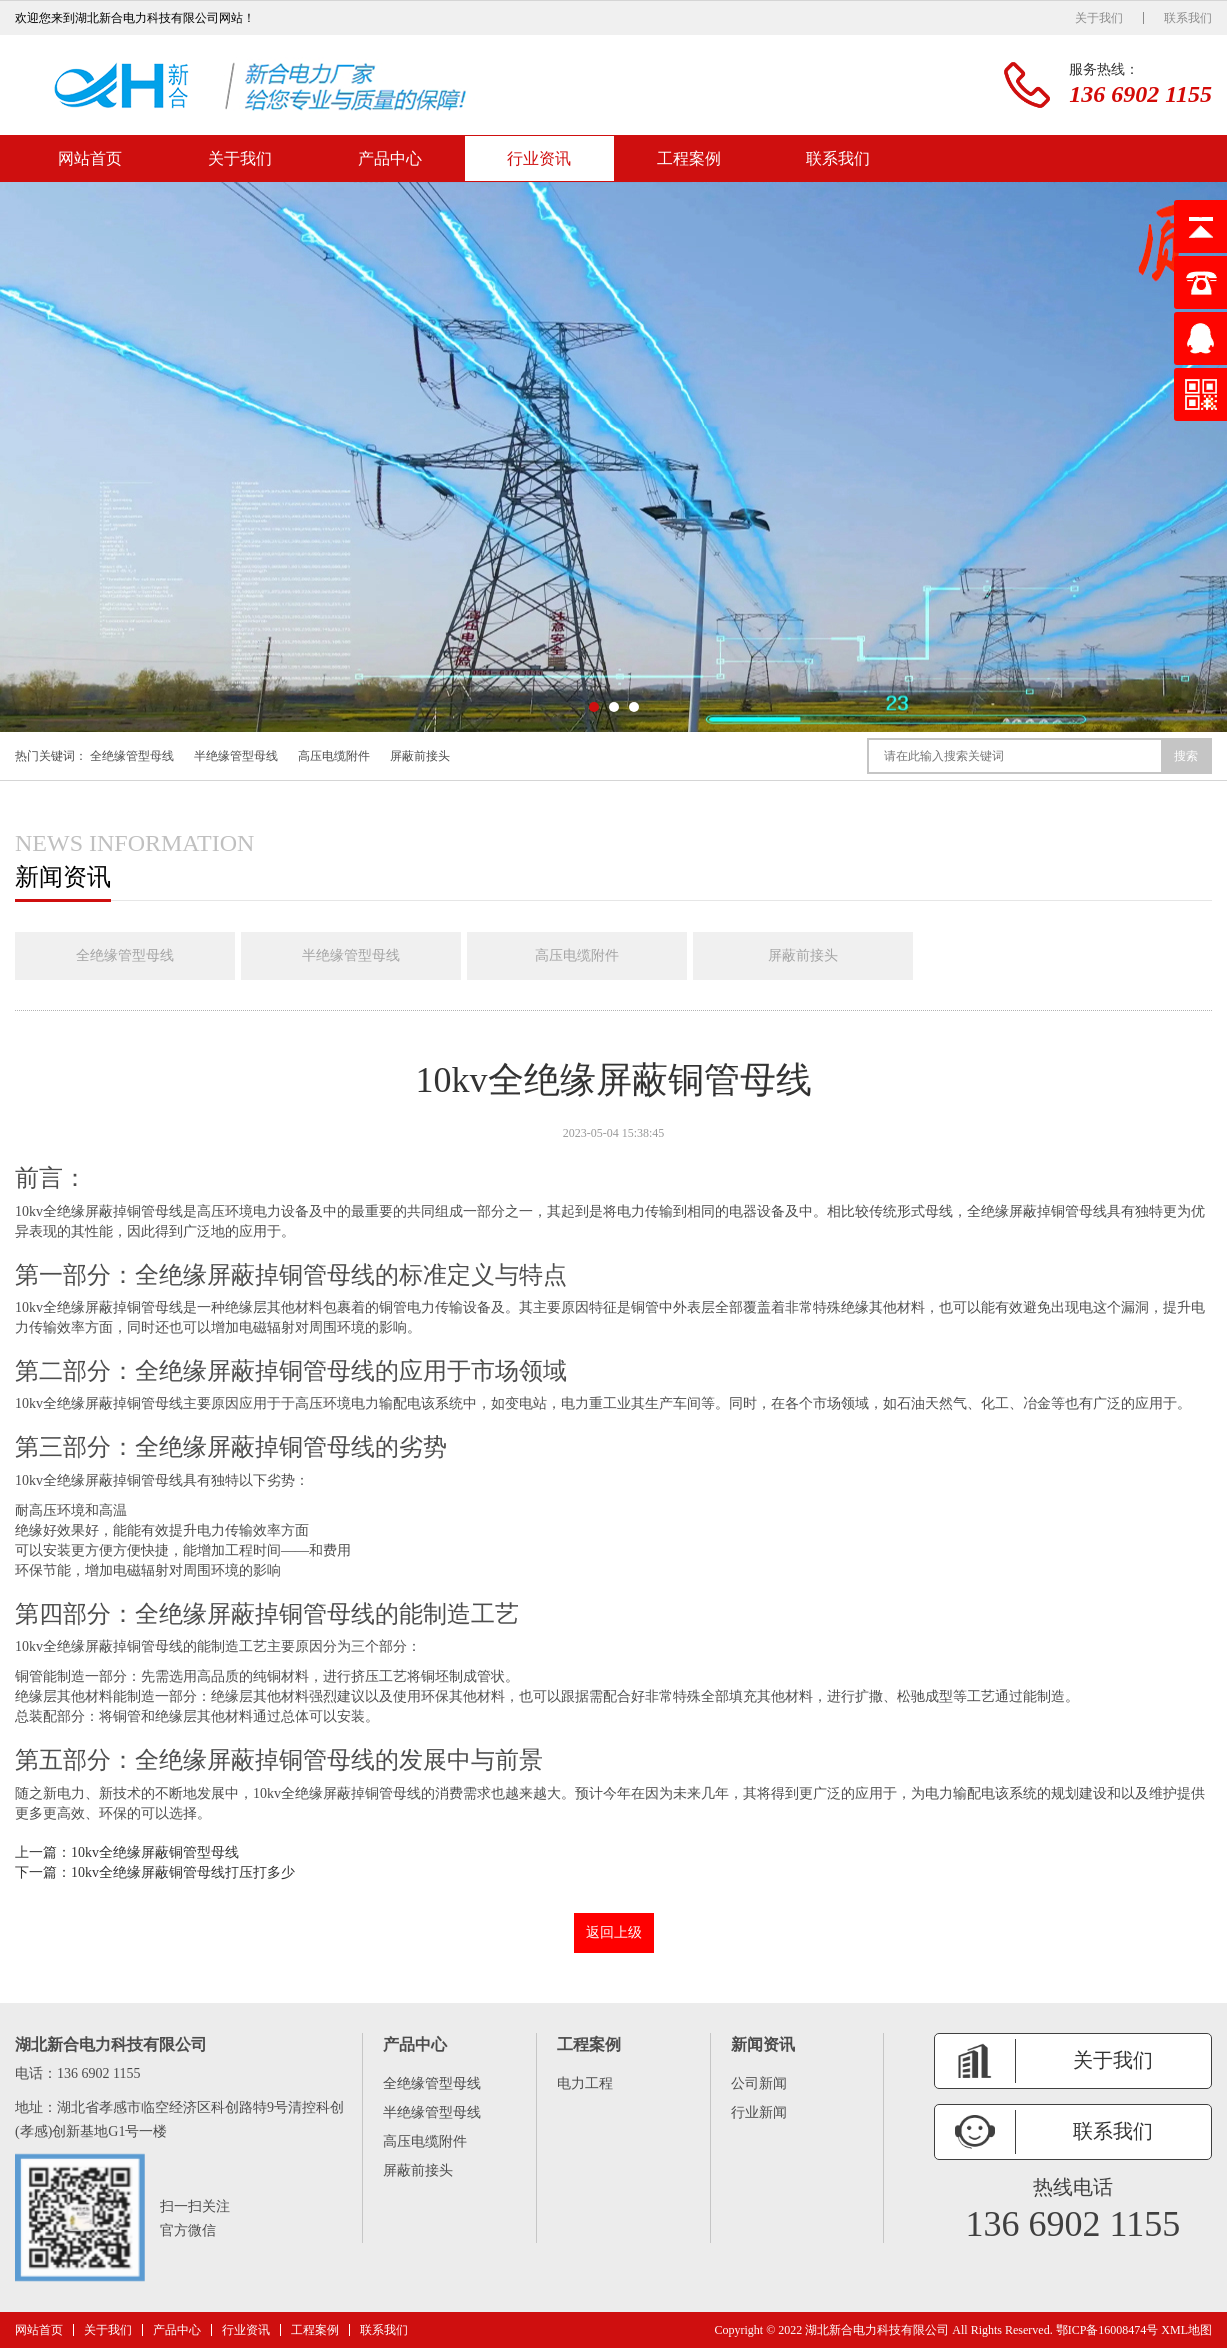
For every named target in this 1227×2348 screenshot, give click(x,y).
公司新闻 (759, 2083)
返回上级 (614, 1932)
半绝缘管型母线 (236, 756)
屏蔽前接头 (420, 756)
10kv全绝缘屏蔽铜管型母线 (155, 1852)
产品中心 (390, 158)
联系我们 (1188, 18)
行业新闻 (759, 2112)
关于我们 (1099, 18)
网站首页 (90, 158)
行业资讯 (539, 158)
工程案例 (689, 158)
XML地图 (1186, 2330)
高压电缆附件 (334, 756)
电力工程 (585, 2083)
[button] (594, 707)
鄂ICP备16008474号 (1107, 2330)
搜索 (1186, 756)
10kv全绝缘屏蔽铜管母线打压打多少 (183, 1872)
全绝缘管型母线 (132, 756)
